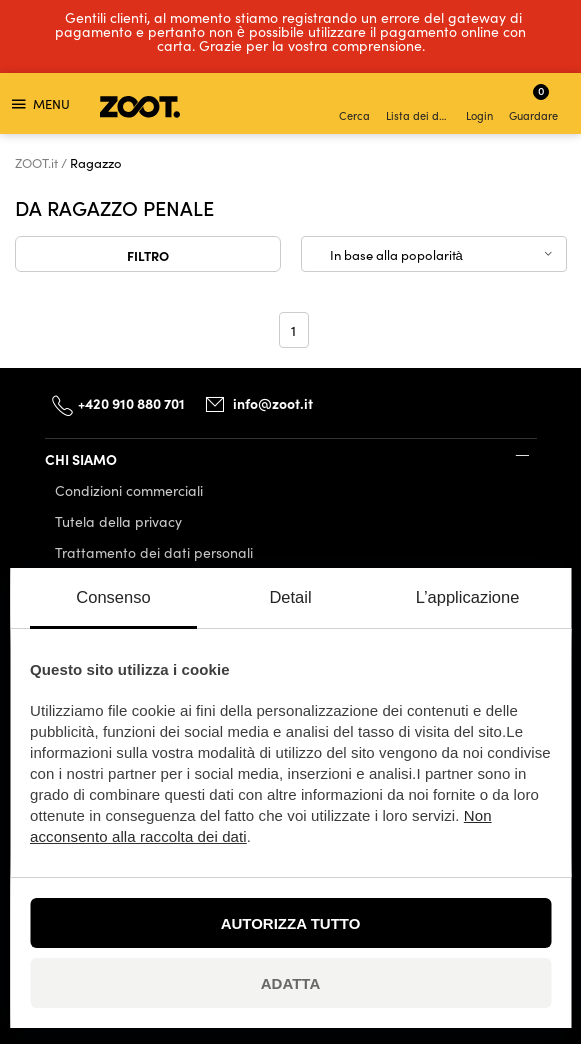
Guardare (533, 102)
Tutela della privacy (118, 521)
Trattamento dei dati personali (154, 552)
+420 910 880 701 (131, 403)
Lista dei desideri (419, 105)
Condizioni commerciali (129, 490)
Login (479, 105)
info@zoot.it (273, 403)
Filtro (148, 255)
